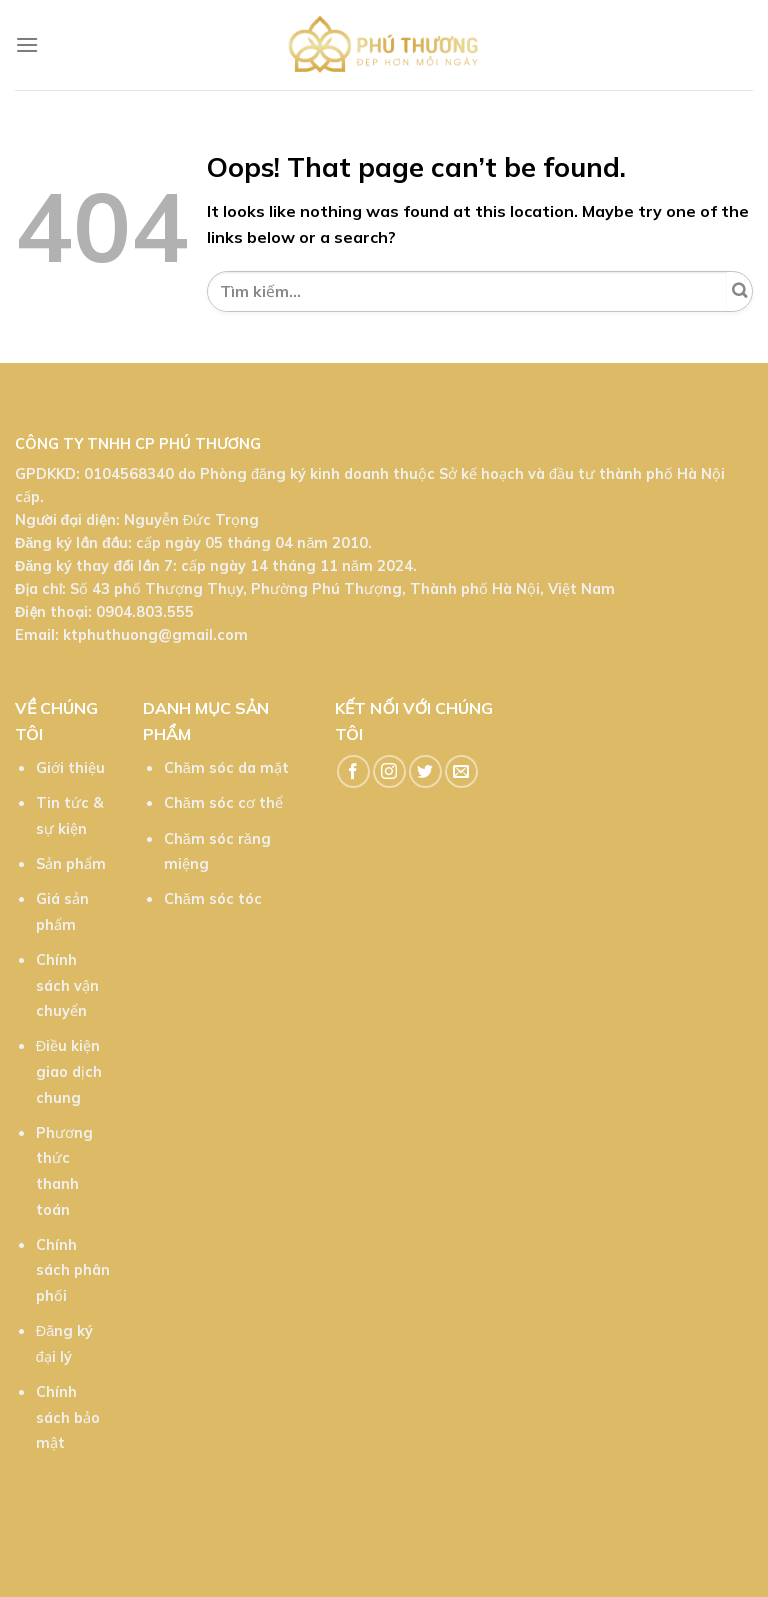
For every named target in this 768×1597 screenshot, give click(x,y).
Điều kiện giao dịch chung (69, 1071)
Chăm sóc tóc (213, 899)
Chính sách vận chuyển (67, 985)
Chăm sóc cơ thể (223, 803)
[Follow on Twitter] (425, 771)
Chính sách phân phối (73, 1270)
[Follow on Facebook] (353, 771)
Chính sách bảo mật (68, 1417)
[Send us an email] (461, 771)
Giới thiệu (70, 768)
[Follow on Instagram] (389, 771)
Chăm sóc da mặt (226, 768)
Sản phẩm (71, 864)
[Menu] (27, 44)
